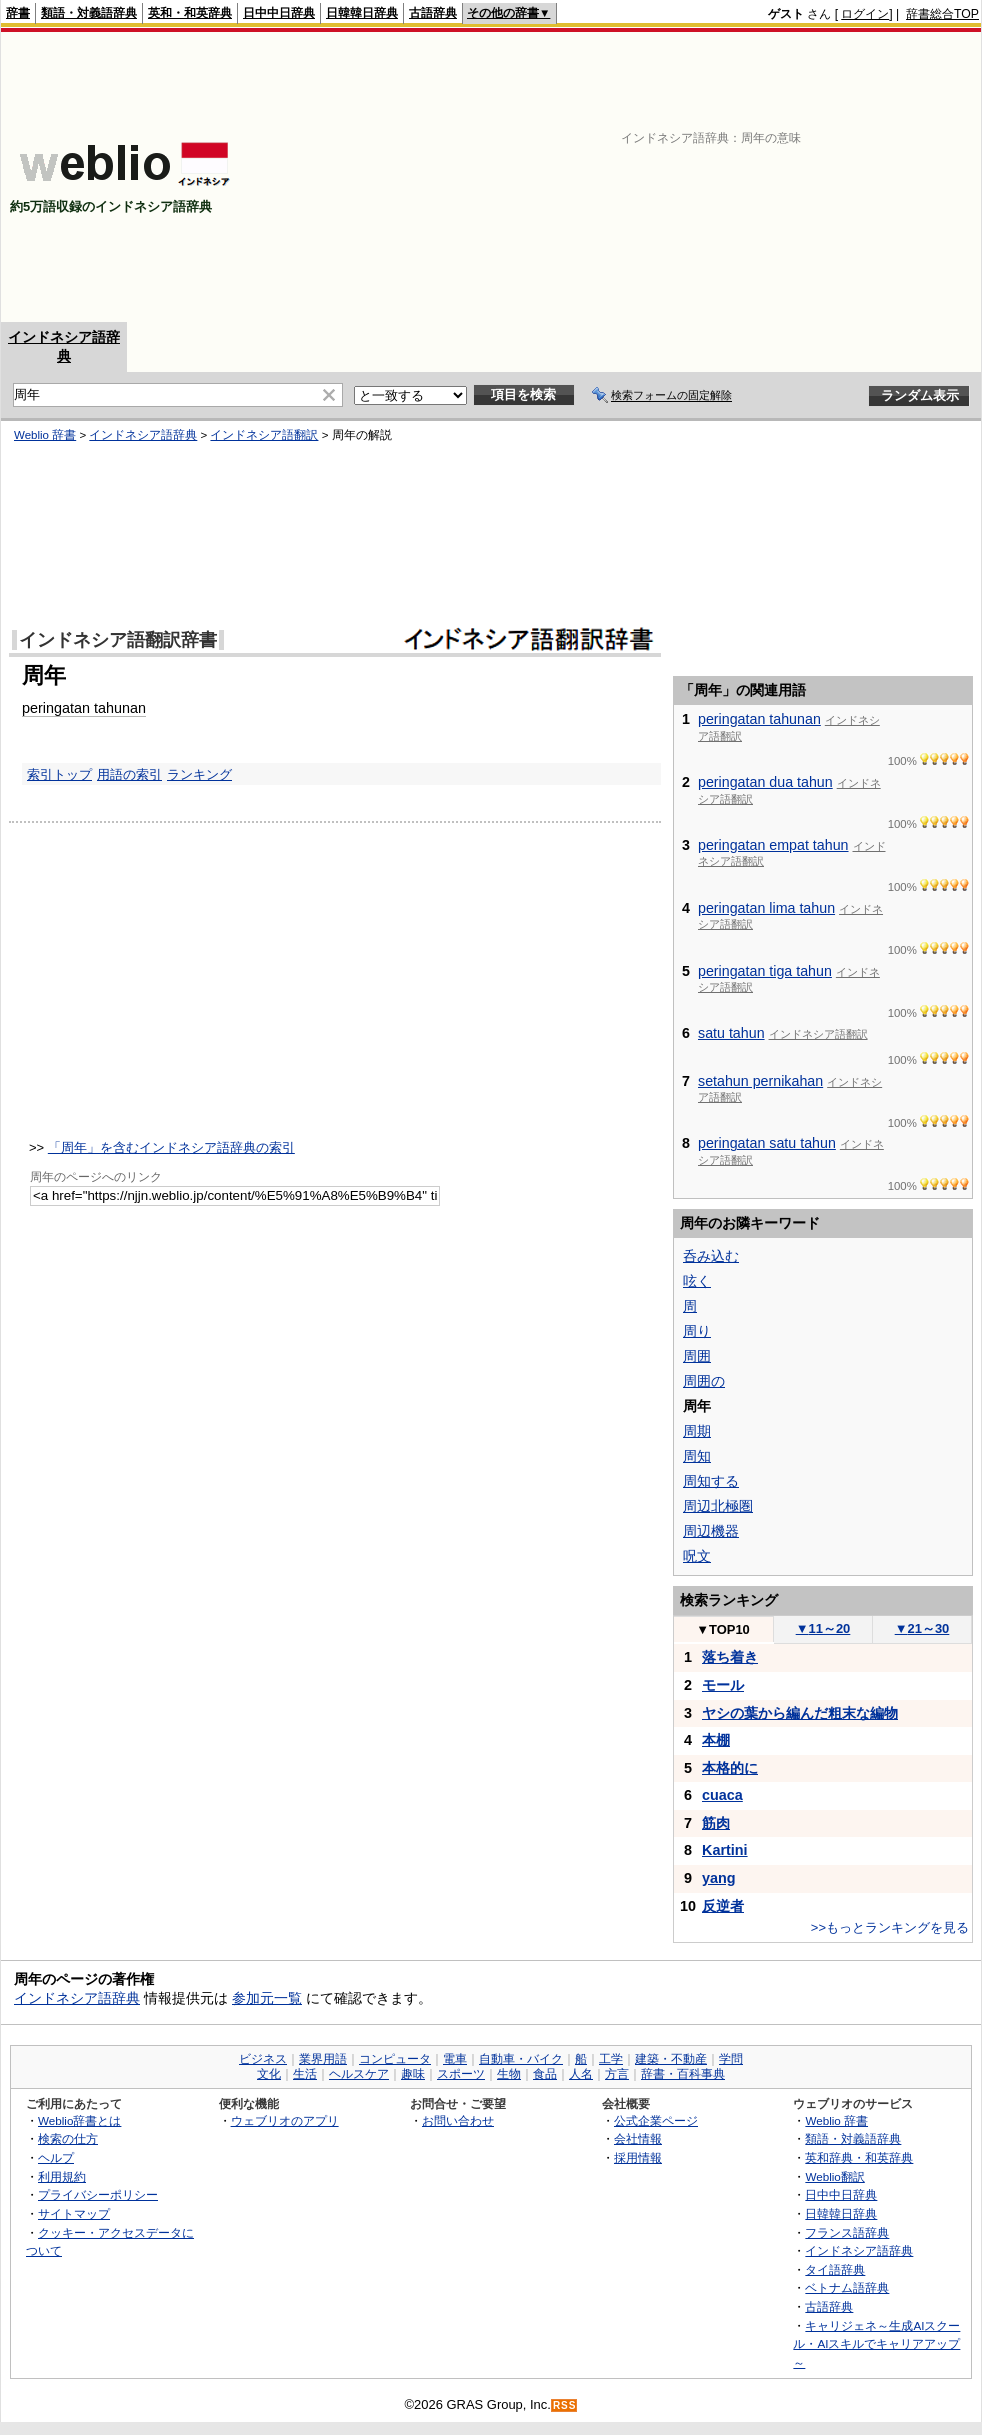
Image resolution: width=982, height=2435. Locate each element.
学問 (731, 2059)
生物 (509, 2074)
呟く (697, 1281)
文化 (269, 2074)
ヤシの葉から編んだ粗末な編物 (800, 1713)
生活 (305, 2074)
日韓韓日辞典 (362, 13)
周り (697, 1331)
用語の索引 (129, 774)
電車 (455, 2059)
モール (723, 1685)
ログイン (865, 14)
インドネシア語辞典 (143, 435)
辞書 (18, 13)
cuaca (722, 1795)
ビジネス (263, 2059)
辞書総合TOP (942, 14)
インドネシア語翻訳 (264, 435)
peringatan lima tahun (766, 908)
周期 (697, 1431)
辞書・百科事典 (683, 2074)
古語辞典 (433, 13)
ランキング (199, 774)
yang (719, 1878)
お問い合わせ (458, 2120)
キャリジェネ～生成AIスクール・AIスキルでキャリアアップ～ (876, 2344)
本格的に (730, 1768)
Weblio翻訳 (834, 2176)
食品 (545, 2074)
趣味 (413, 2074)
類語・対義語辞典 (89, 13)
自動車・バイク (521, 2059)
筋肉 (716, 1823)
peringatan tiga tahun (765, 971)
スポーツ (461, 2074)
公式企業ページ (656, 2120)
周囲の (704, 1381)
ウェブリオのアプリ (285, 2120)
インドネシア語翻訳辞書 (118, 640)
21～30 (922, 1628)
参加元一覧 (267, 1998)
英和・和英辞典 (190, 13)
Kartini (725, 1850)
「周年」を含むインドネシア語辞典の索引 (171, 1147)
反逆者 (723, 1906)
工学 (611, 2059)
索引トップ (59, 774)
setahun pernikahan (760, 1081)
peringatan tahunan (84, 708)
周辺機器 (711, 1531)
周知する (711, 1481)
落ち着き (730, 1657)
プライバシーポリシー (98, 2194)
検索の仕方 (68, 2138)
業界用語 (323, 2059)
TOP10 (723, 1629)
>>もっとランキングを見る (890, 1927)
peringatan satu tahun (767, 1143)
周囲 (697, 1356)
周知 (697, 1456)
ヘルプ (56, 2157)
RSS (565, 2405)
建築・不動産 (671, 2059)
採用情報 (638, 2157)
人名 (581, 2074)
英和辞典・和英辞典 (859, 2157)
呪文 (697, 1556)
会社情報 (638, 2138)
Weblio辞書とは (79, 2120)
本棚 (716, 1740)
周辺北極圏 (718, 1506)
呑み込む (711, 1256)
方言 (617, 2074)
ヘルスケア (359, 2074)
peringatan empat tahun (773, 845)
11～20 (823, 1628)
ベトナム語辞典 (847, 2287)
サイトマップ (74, 2213)
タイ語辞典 (835, 2269)
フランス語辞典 (847, 2232)
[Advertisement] (710, 177)
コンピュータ (395, 2059)
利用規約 (62, 2176)
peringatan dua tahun (765, 782)
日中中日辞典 (279, 13)
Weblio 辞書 (45, 435)
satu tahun (731, 1033)
